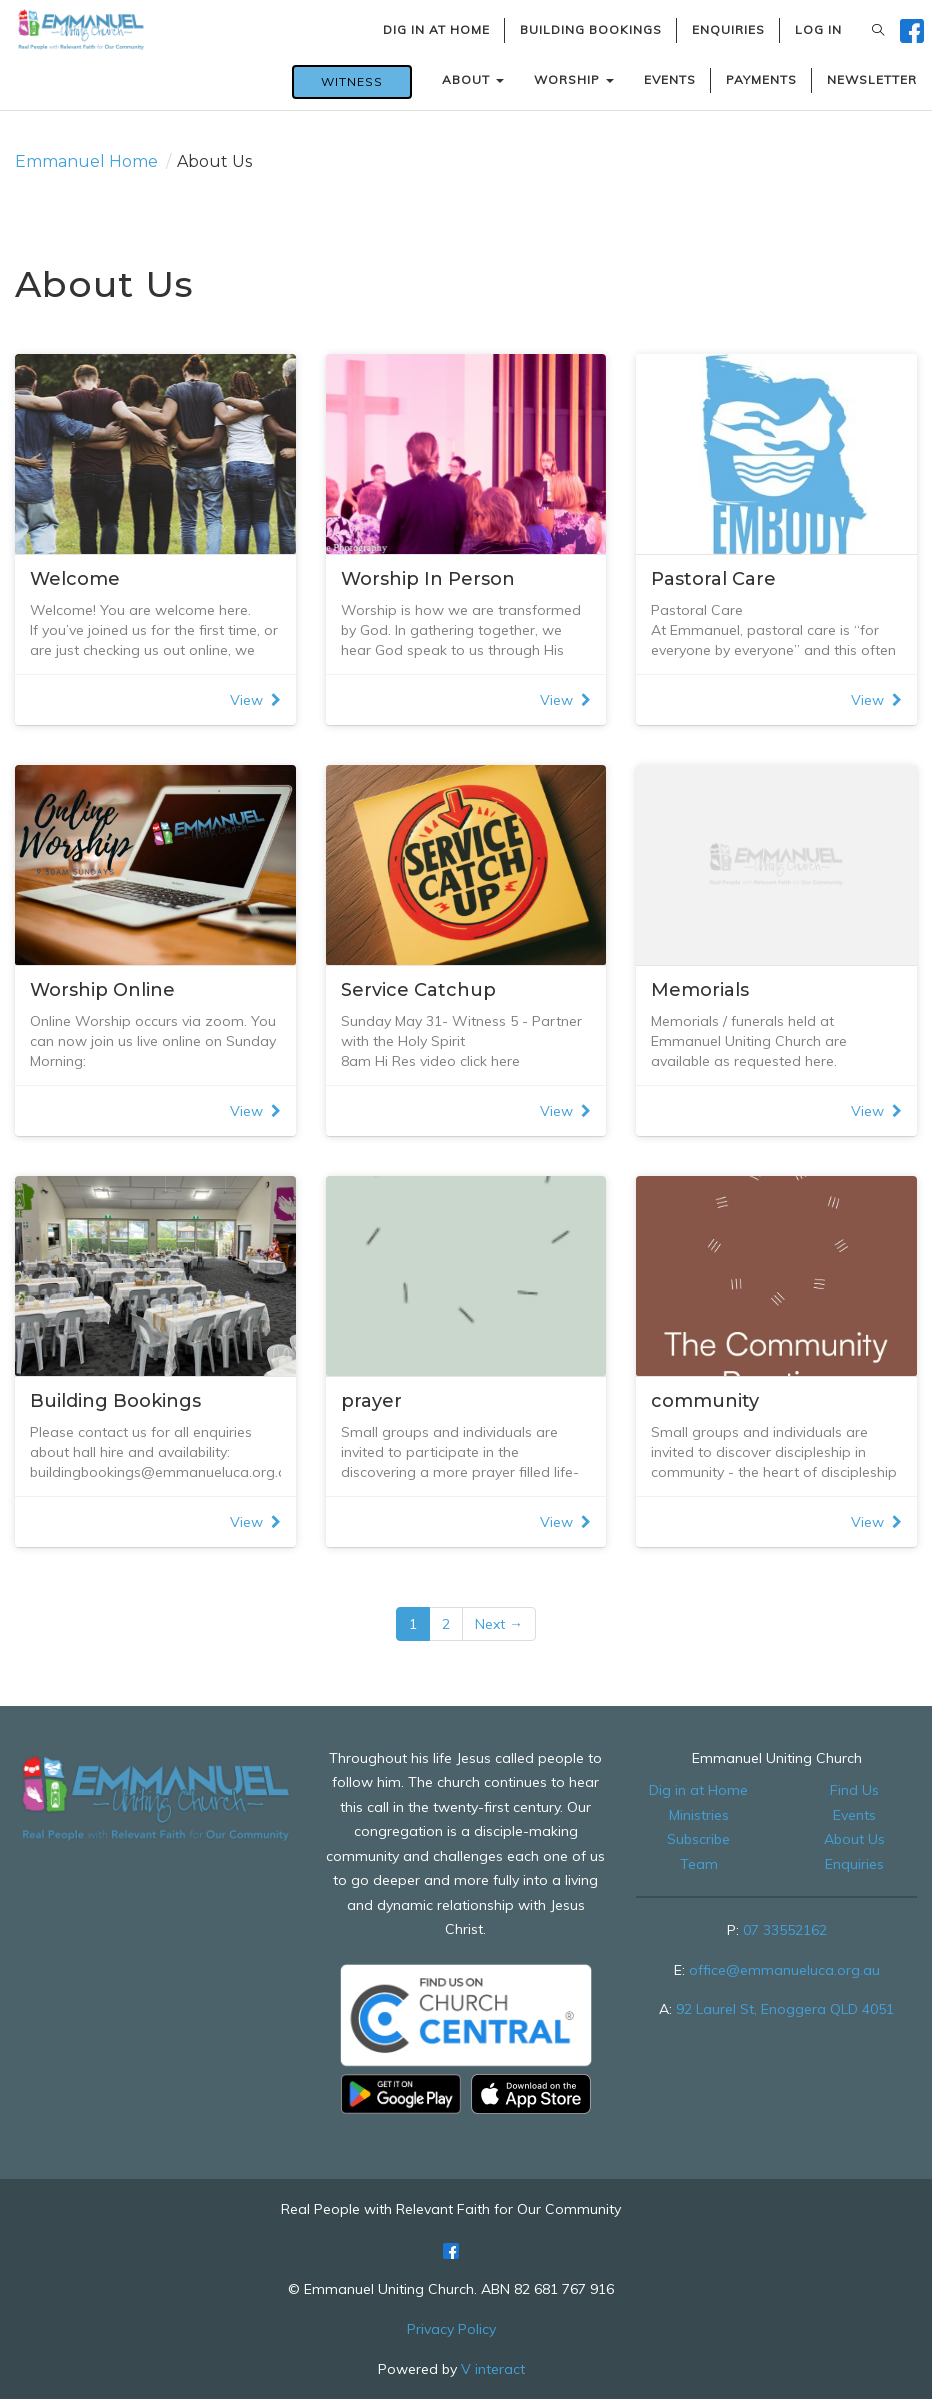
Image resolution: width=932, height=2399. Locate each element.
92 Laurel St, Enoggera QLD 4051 (785, 2009)
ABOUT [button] (473, 79)
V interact (493, 2369)
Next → (499, 1624)
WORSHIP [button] (574, 79)
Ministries (699, 1815)
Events (854, 1815)
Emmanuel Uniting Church (777, 1758)
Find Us (854, 1790)
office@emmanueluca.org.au (784, 1970)
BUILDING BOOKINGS (591, 29)
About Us (854, 1839)
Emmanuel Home (86, 161)
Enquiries (854, 1864)
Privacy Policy (451, 2329)
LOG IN (818, 29)
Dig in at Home (698, 1790)
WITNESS (352, 81)
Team (699, 1864)
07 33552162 (785, 1930)
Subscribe (698, 1839)
